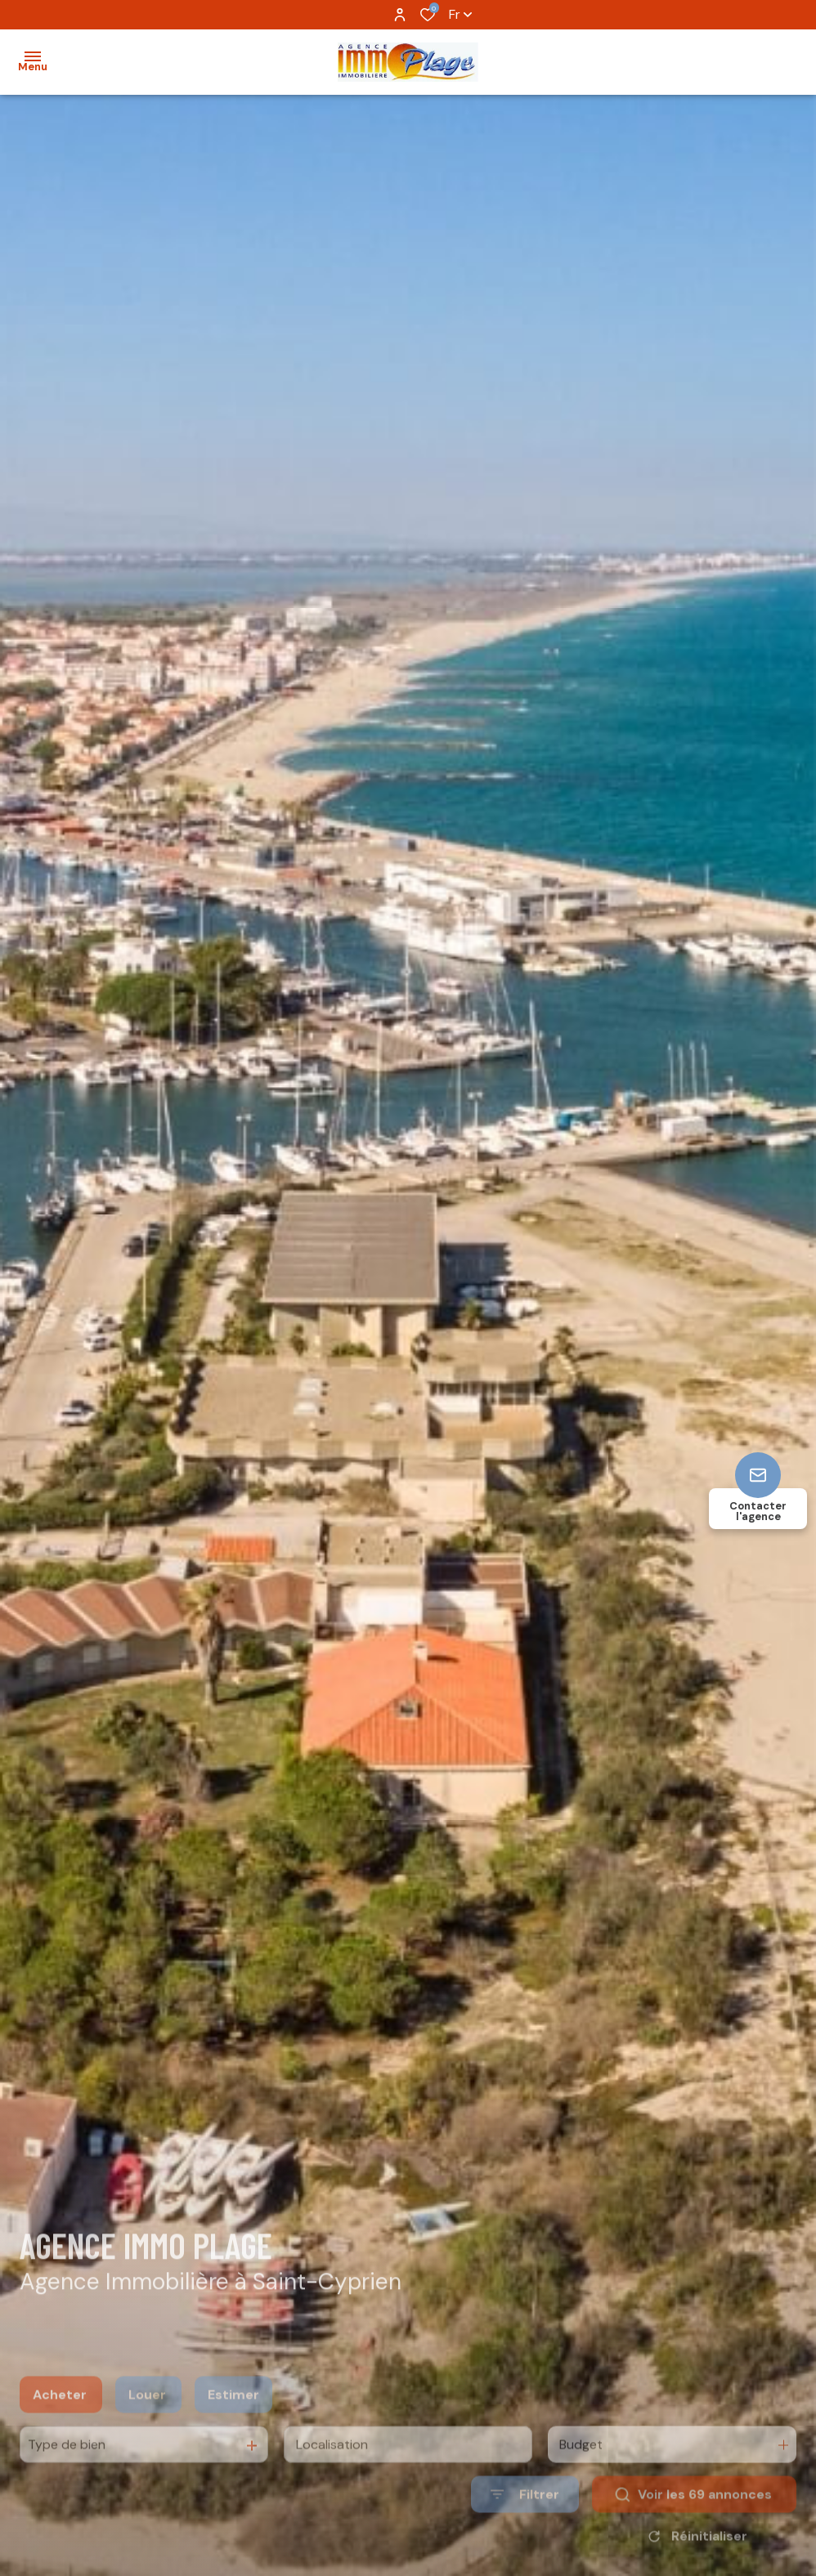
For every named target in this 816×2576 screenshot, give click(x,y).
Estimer (233, 2420)
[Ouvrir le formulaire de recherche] (525, 2520)
